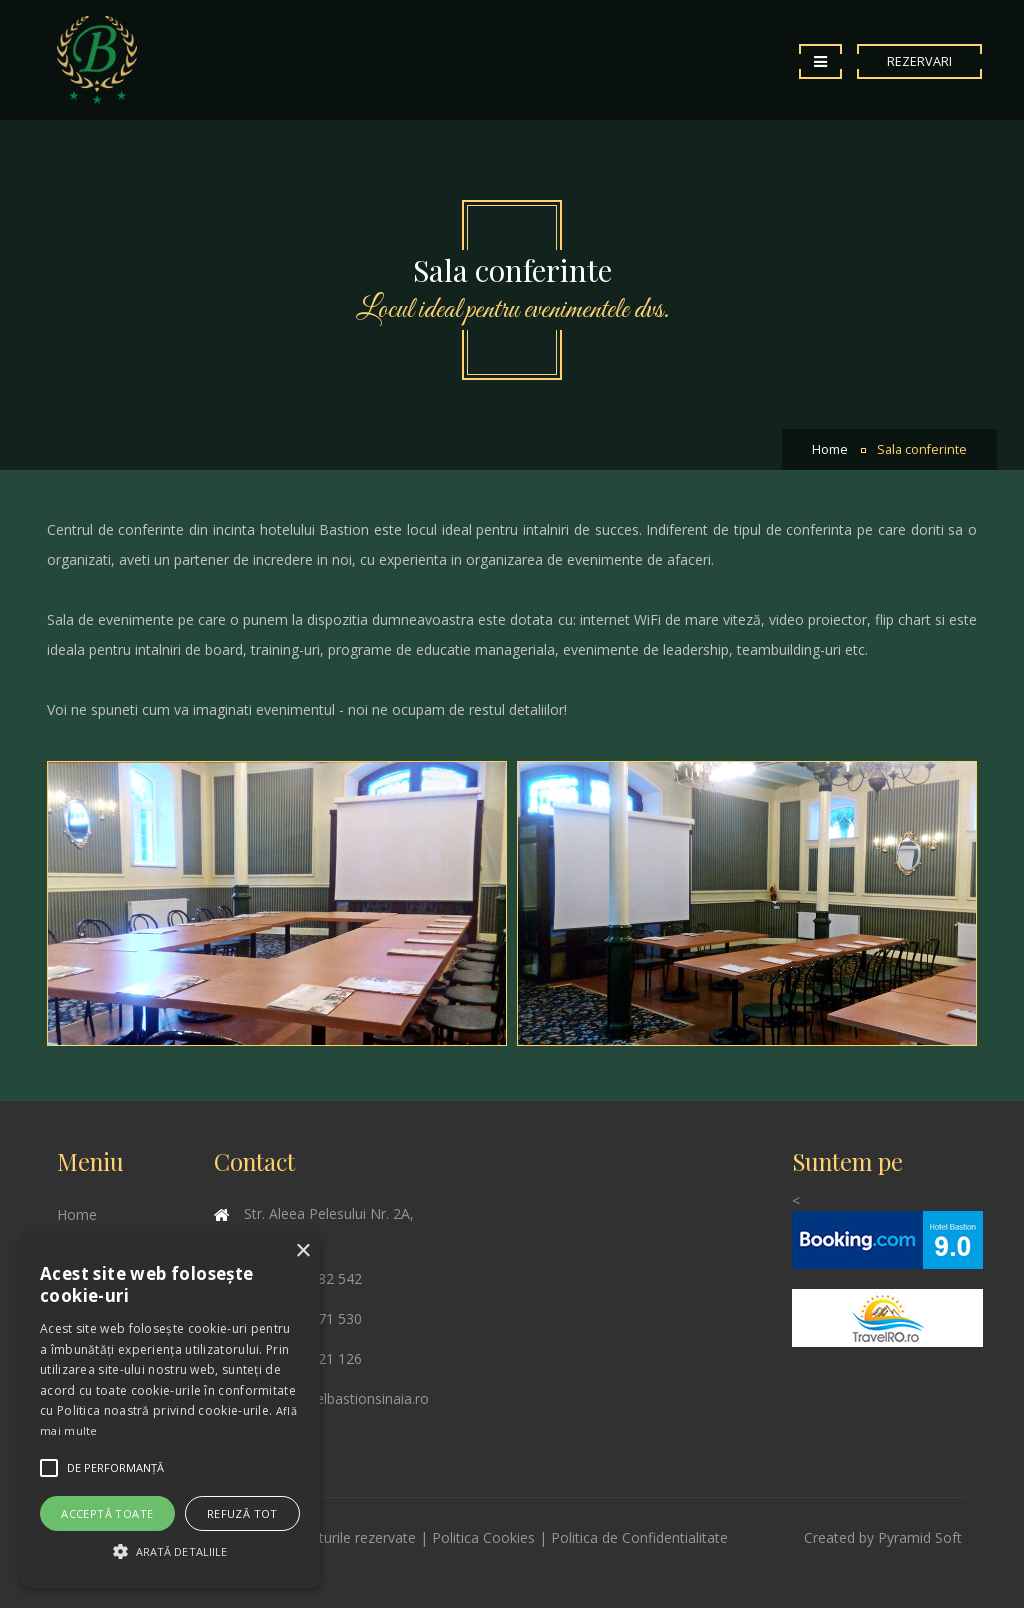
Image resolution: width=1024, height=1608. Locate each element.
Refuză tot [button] (242, 1513)
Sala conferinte (922, 449)
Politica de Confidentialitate (639, 1537)
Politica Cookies (483, 1537)
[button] (170, 1551)
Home (830, 449)
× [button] (302, 1251)
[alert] (170, 1411)
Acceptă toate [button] (107, 1513)
